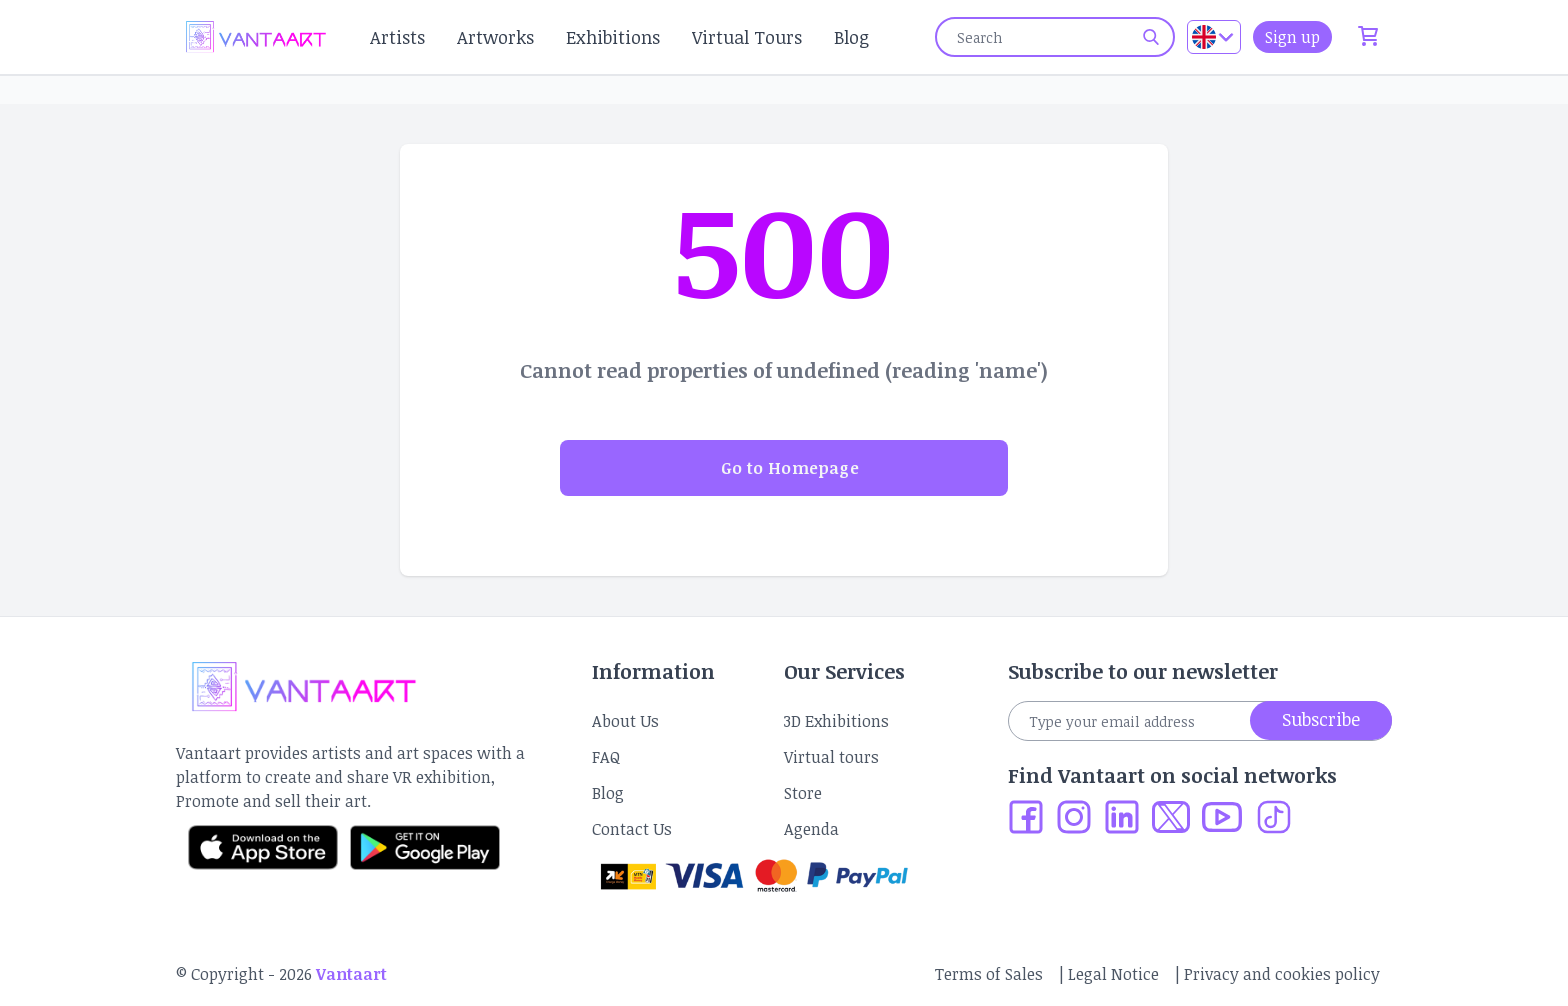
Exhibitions (613, 37)
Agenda (811, 829)
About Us (625, 721)
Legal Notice (1113, 974)
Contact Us (632, 829)
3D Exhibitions (836, 721)
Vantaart (351, 974)
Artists (397, 37)
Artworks (495, 37)
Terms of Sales (989, 974)
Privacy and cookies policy (1282, 974)
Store (803, 793)
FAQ (606, 757)
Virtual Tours (747, 37)
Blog (851, 37)
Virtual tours (831, 757)
